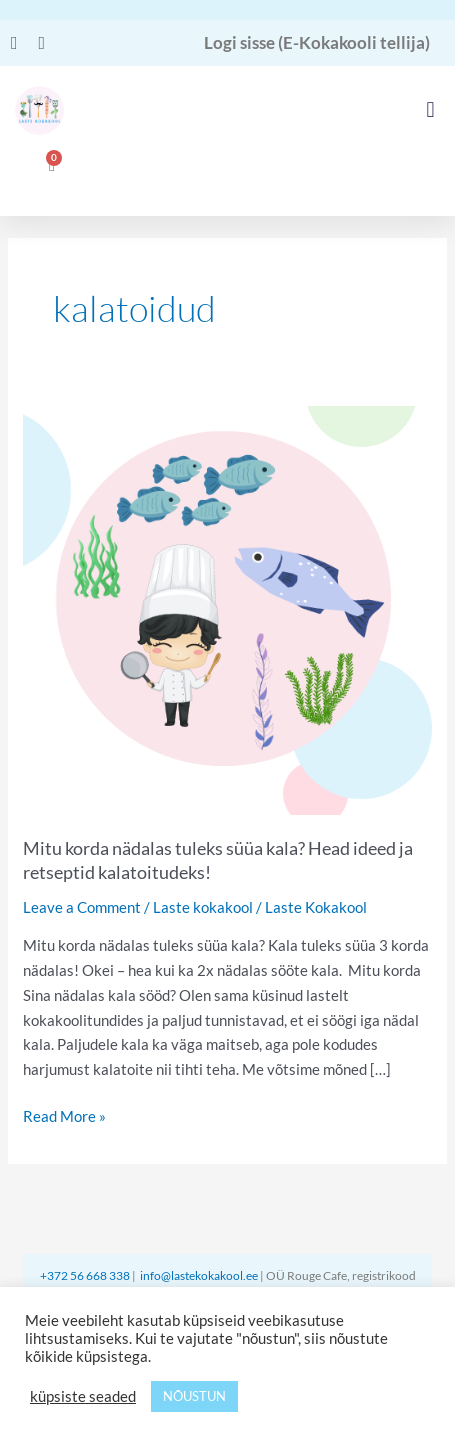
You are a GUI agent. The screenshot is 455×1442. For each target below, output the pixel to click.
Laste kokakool (203, 907)
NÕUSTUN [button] (194, 1396)
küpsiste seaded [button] (83, 1396)
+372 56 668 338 (86, 1275)
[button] (430, 110)
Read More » (64, 1114)
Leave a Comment (82, 907)
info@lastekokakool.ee (199, 1275)
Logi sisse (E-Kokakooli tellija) (317, 42)
